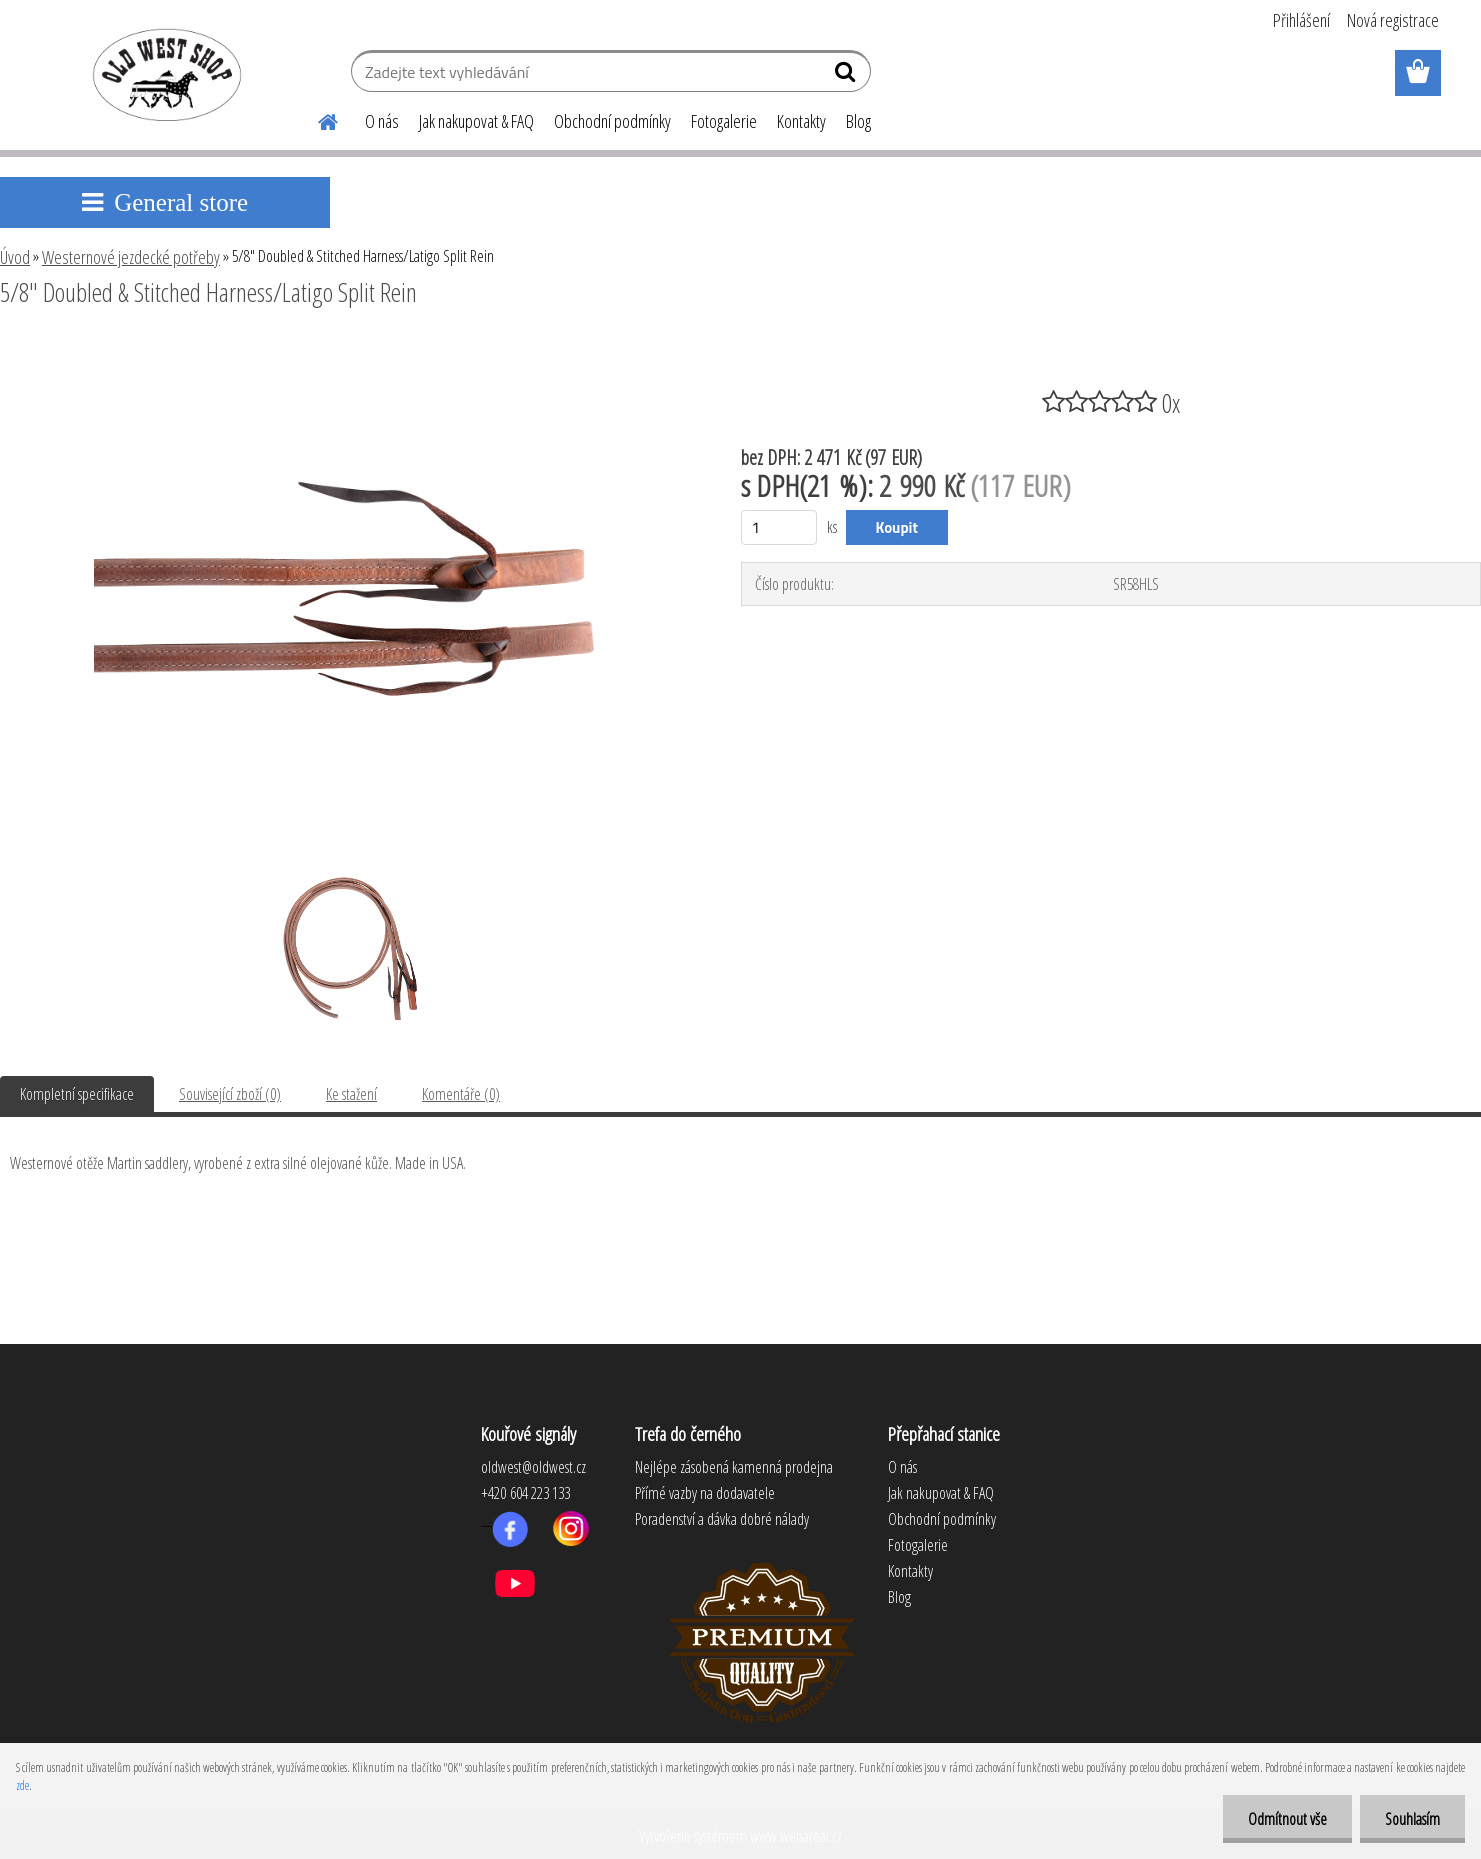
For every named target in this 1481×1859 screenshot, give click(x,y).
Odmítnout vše (1287, 1819)
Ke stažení (351, 1094)
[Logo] (163, 74)
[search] (847, 76)
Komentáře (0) (461, 1094)
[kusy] (779, 527)
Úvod (15, 257)
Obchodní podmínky (612, 121)
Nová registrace (1393, 20)
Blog (858, 121)
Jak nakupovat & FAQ (476, 121)
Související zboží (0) (230, 1094)
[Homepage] (317, 119)
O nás (382, 121)
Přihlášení (1301, 20)
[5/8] (344, 347)
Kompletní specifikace (77, 1094)
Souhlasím (1412, 1819)
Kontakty (801, 121)
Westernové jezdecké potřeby (131, 257)
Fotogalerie (724, 121)
